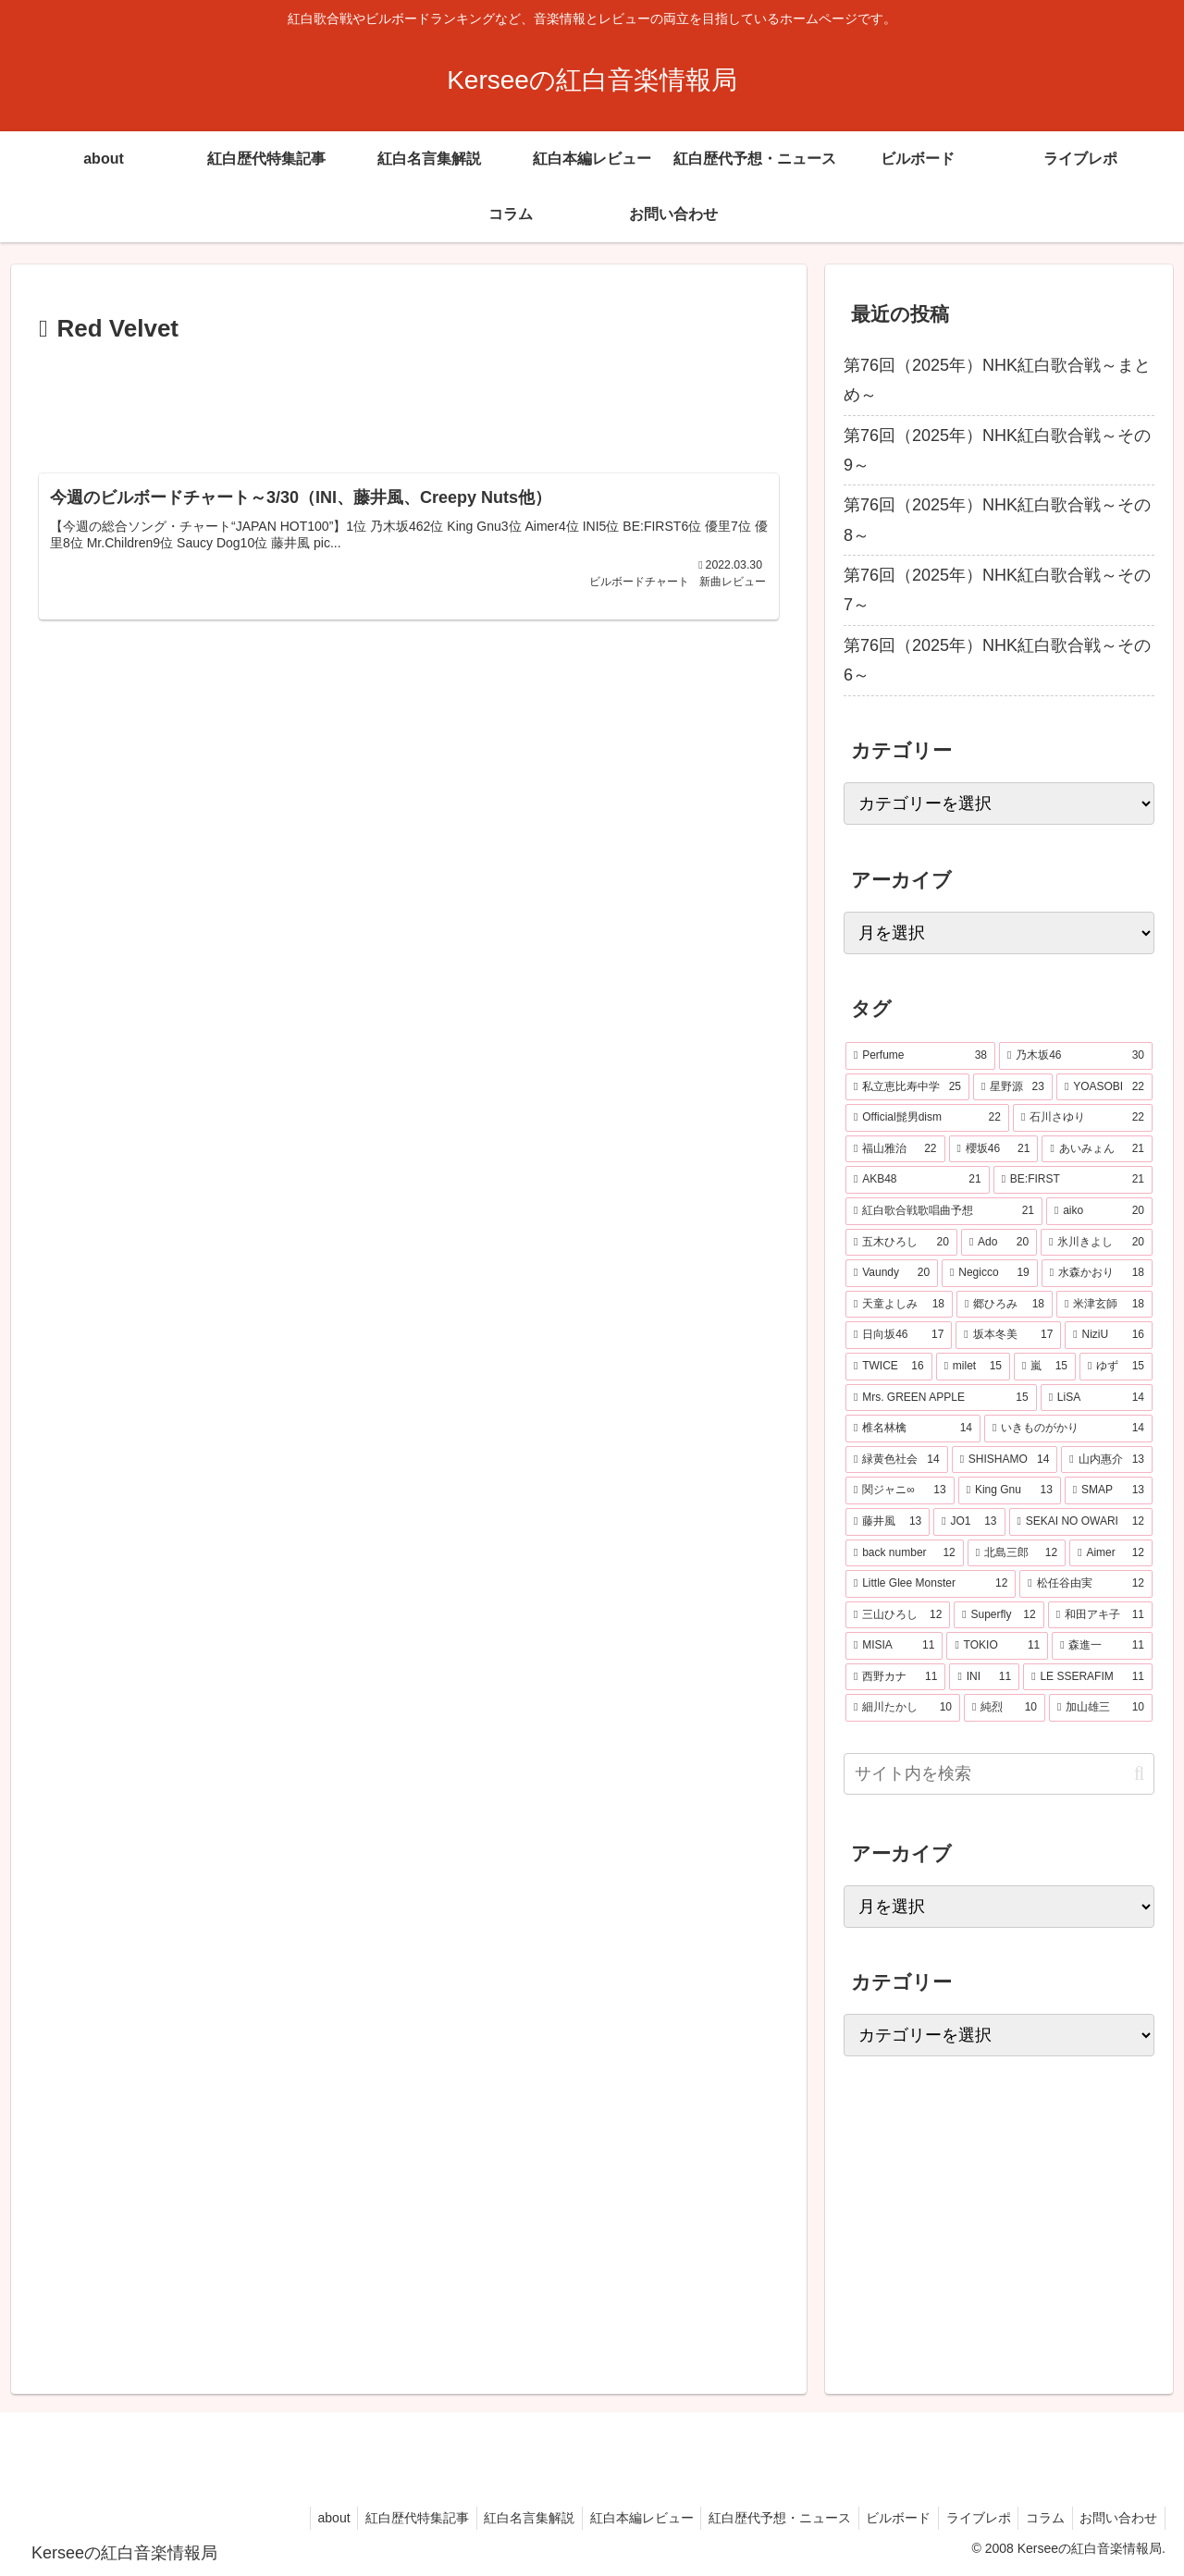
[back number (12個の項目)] (904, 1553)
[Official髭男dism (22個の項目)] (927, 1118)
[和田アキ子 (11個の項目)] (1100, 1615)
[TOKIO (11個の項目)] (997, 1646)
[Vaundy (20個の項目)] (891, 1273)
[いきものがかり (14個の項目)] (1068, 1428)
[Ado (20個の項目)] (999, 1243)
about (297, 2517)
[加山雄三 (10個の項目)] (1101, 1708)
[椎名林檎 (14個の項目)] (912, 1428)
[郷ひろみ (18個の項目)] (1004, 1305)
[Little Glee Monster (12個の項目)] (930, 1584)
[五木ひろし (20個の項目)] (901, 1243)
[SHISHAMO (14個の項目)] (1005, 1460)
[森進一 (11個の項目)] (1102, 1646)
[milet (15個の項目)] (973, 1366)
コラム (1038, 2517)
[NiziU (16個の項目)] (1109, 1335)
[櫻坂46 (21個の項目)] (994, 1149)
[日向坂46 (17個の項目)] (898, 1335)
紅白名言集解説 (501, 2517)
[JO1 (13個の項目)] (969, 1522)
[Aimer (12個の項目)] (1111, 1553)
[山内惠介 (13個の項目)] (1107, 1460)
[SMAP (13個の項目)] (1109, 1490)
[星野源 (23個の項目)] (1013, 1087)
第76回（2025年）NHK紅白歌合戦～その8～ (997, 520)
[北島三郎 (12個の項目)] (1017, 1553)
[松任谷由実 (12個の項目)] (1086, 1584)
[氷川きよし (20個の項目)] (1097, 1243)
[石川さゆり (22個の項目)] (1083, 1118)
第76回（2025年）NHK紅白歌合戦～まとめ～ (997, 380)
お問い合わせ (1116, 2517)
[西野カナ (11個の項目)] (895, 1677)
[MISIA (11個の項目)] (894, 1646)
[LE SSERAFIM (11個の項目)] (1088, 1677)
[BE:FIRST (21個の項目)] (1073, 1180)
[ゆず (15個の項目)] (1116, 1366)
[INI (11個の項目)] (984, 1677)
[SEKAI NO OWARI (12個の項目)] (1081, 1522)
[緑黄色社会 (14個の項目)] (896, 1460)
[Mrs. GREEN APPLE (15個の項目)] (941, 1398)
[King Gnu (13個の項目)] (1009, 1490)
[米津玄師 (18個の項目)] (1104, 1305)
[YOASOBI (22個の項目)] (1104, 1087)
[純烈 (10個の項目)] (1004, 1708)
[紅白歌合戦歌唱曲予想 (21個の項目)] (943, 1211)
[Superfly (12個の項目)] (998, 1615)
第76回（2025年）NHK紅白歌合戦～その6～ (997, 660)
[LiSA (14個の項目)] (1097, 1398)
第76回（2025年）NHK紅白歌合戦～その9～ (997, 450)
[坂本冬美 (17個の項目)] (1008, 1335)
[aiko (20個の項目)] (1099, 1211)
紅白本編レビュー (618, 2517)
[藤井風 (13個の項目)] (887, 1522)
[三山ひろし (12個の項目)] (897, 1615)
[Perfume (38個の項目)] (920, 1056)
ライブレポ (967, 2517)
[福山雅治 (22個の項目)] (895, 1149)
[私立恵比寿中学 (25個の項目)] (907, 1087)
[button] (1139, 1774)
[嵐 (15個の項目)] (1045, 1366)
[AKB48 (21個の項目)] (917, 1180)
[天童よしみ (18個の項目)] (899, 1305)
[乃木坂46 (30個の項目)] (1076, 1056)
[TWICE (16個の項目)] (888, 1366)
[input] (999, 1774)
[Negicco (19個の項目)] (990, 1273)
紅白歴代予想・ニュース (760, 2517)
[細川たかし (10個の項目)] (902, 1708)
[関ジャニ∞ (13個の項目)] (900, 1490)
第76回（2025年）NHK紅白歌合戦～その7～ (997, 590)
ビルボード (883, 2517)
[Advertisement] (409, 401)
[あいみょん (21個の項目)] (1097, 1149)
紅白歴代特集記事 (385, 2517)
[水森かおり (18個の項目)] (1097, 1273)
